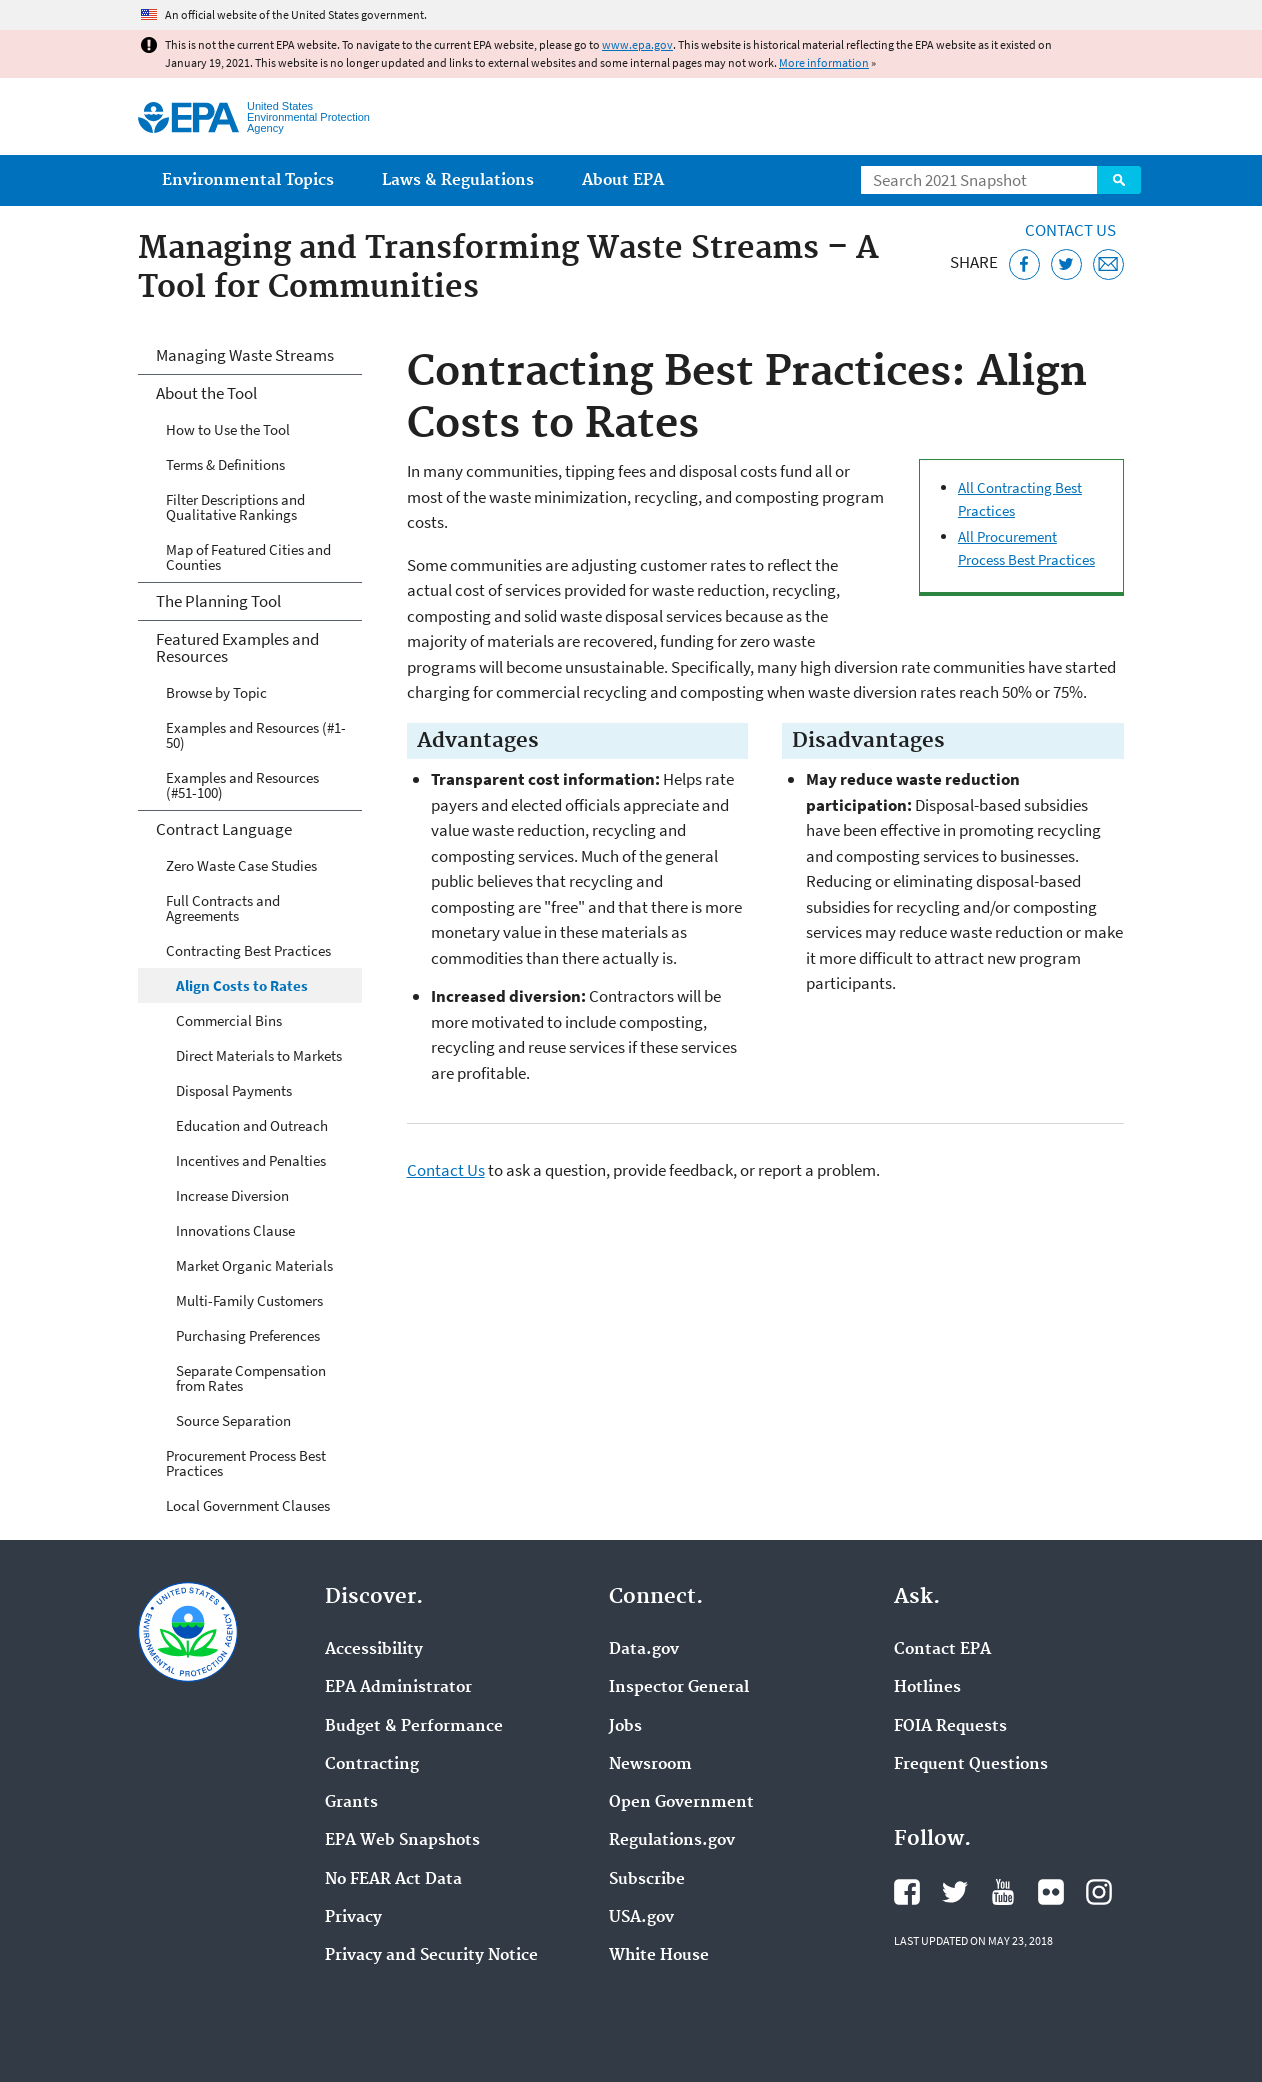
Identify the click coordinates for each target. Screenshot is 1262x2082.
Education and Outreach (252, 1125)
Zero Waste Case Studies (241, 865)
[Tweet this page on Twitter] (1066, 264)
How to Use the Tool (228, 429)
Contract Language (224, 829)
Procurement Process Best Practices (246, 1463)
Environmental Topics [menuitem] (248, 180)
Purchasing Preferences (248, 1335)
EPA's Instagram (1099, 1892)
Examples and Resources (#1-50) (256, 735)
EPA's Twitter (955, 1892)
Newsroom (650, 1765)
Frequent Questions (971, 1765)
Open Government (681, 1803)
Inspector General (679, 1688)
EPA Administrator (398, 1688)
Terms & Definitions (225, 464)
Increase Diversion (232, 1195)
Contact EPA (942, 1650)
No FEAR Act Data (393, 1880)
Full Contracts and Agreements (223, 908)
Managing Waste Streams (245, 355)
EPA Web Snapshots (402, 1841)
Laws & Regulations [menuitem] (458, 180)
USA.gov (641, 1918)
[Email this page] (1108, 264)
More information (824, 62)
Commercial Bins (229, 1020)
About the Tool (206, 393)
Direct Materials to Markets (259, 1055)
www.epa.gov (637, 44)
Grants (351, 1803)
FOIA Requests (950, 1727)
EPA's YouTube (1003, 1892)
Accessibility (374, 1650)
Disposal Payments (234, 1090)
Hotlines (927, 1688)
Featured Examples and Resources (237, 647)
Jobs (625, 1727)
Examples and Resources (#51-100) (242, 785)
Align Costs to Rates (242, 985)
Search (1119, 180)
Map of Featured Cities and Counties (248, 557)
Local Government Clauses (248, 1505)
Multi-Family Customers (249, 1300)
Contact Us (1070, 230)
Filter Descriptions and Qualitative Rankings (235, 507)
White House (659, 1956)
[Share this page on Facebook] (1024, 264)
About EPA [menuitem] (623, 180)
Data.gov (644, 1650)
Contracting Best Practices (248, 950)
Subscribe (647, 1880)
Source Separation (233, 1420)
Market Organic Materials (254, 1265)
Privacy (353, 1918)
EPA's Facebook (907, 1892)
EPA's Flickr (1051, 1892)
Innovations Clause (235, 1230)
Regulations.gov (672, 1841)
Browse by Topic (216, 692)
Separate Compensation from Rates (251, 1378)
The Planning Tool (218, 601)
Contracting (372, 1765)
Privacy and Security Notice (431, 1956)
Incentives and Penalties (251, 1160)
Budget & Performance (414, 1727)
